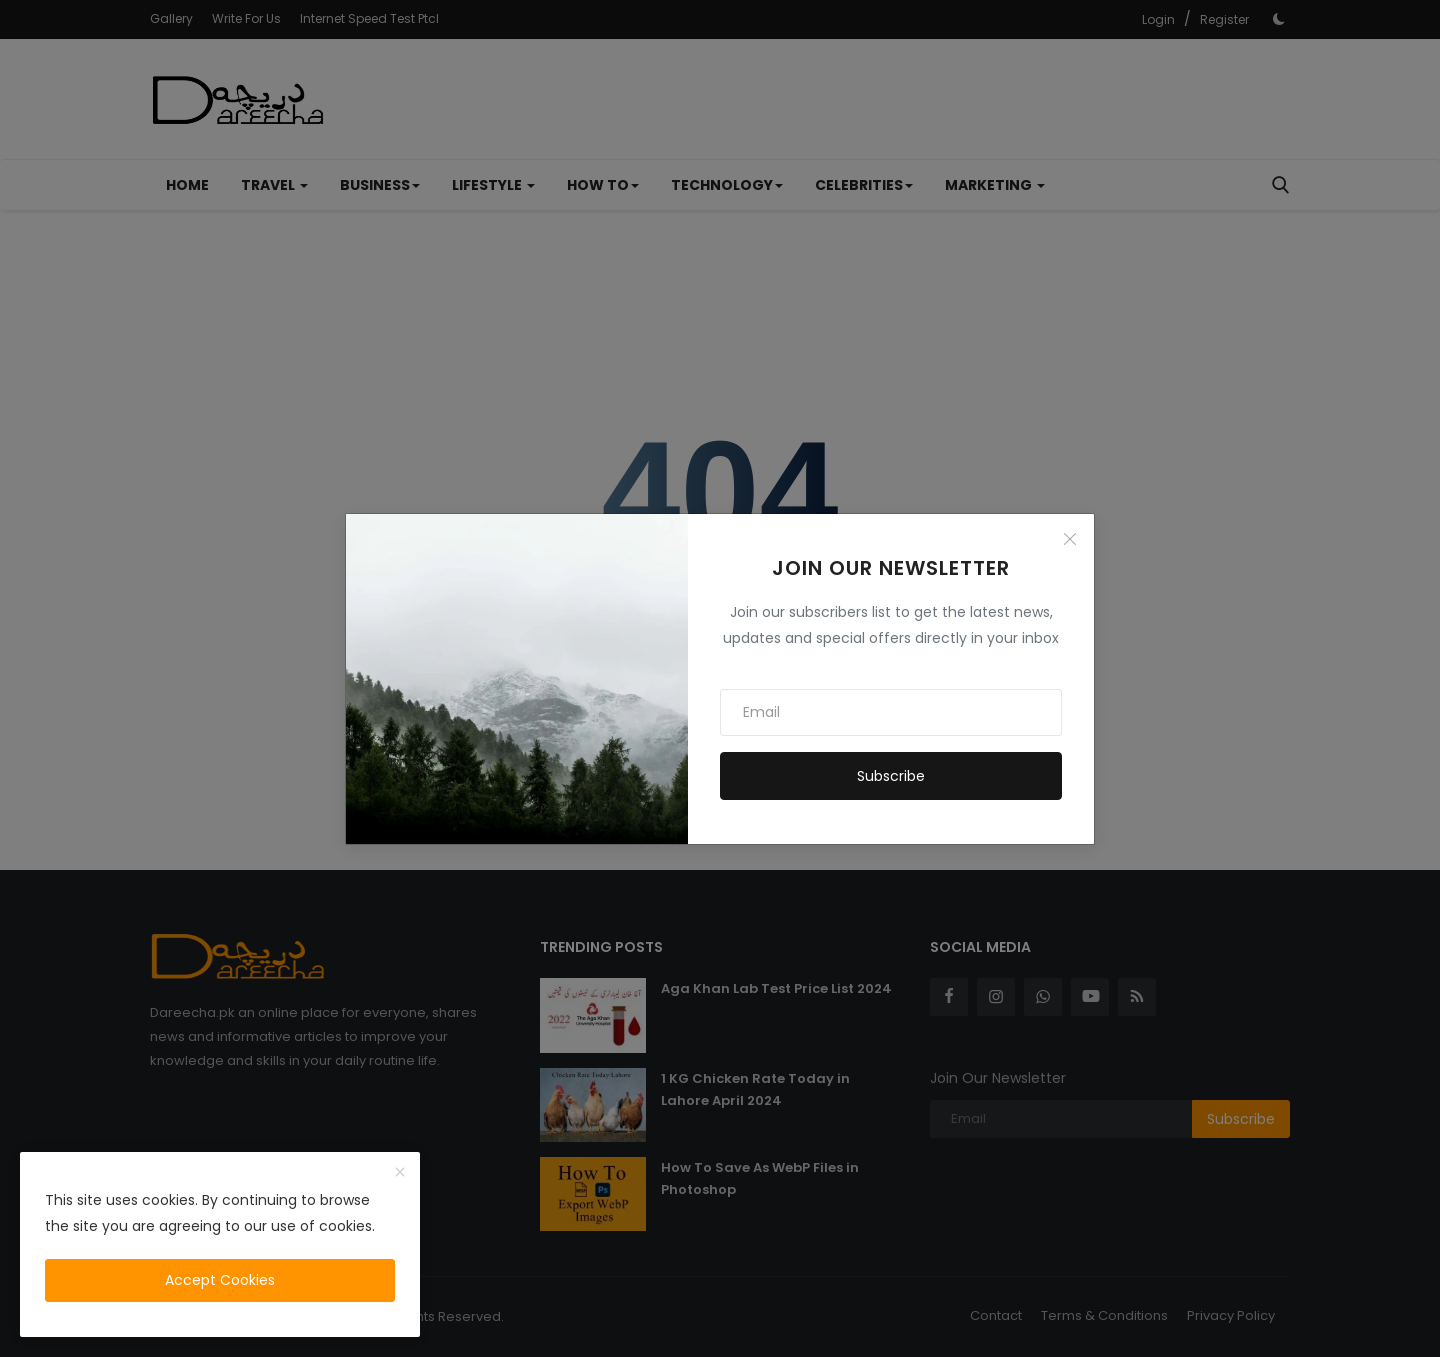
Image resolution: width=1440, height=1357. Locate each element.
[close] (400, 1173)
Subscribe (891, 776)
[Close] (1070, 539)
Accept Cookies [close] (220, 1280)
